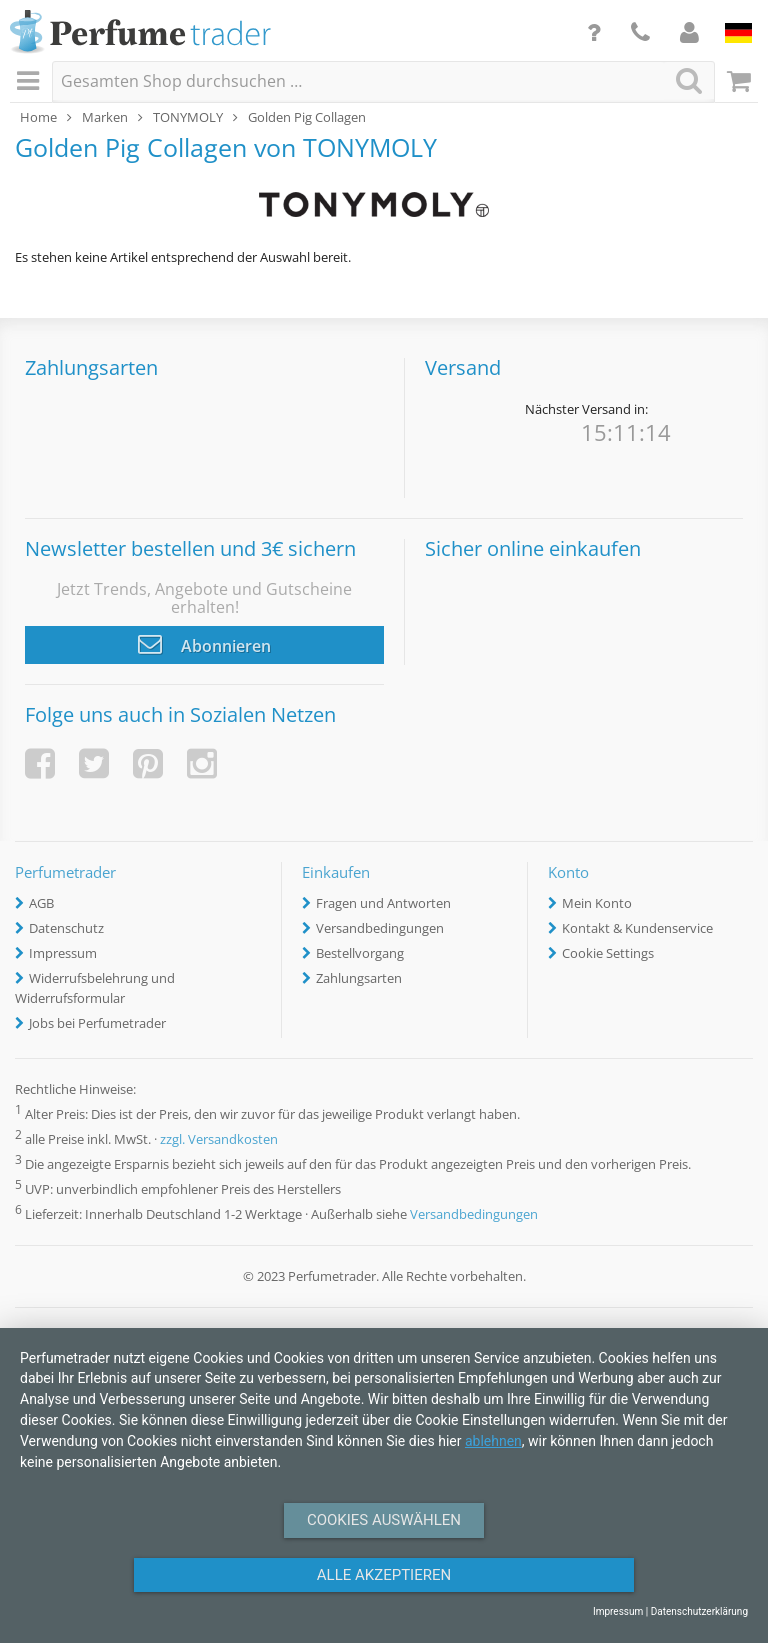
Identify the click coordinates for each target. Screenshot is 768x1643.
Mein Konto (597, 903)
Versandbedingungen (380, 928)
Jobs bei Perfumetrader (97, 1023)
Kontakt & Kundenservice (637, 928)
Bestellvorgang (360, 953)
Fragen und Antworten (383, 903)
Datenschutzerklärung (699, 1611)
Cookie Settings (608, 953)
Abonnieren (204, 644)
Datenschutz (66, 928)
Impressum (63, 953)
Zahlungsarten (359, 978)
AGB (41, 903)
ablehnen (493, 1441)
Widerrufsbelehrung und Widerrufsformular (95, 988)
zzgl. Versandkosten (219, 1139)
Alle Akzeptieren (384, 1575)
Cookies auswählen (384, 1520)
